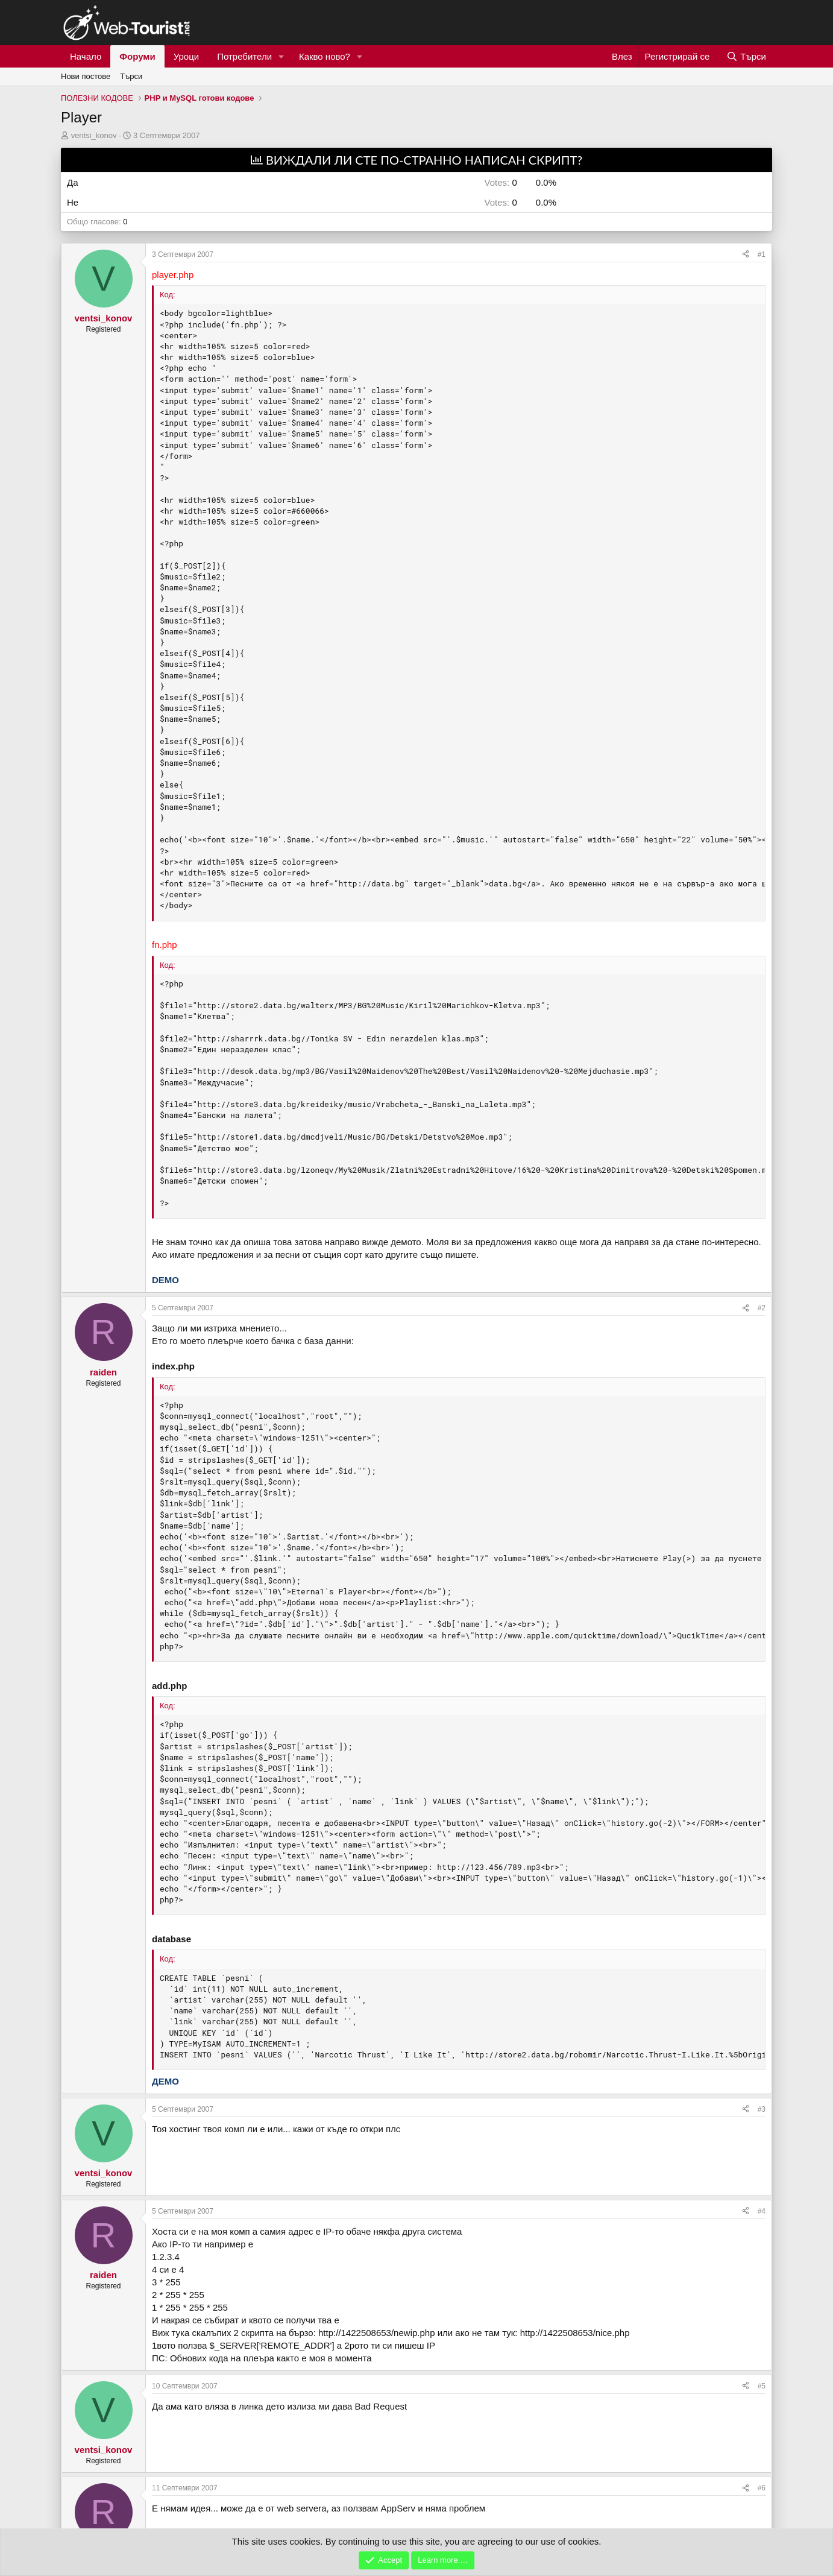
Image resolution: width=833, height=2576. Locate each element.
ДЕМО (165, 2081)
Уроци (187, 56)
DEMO (165, 1280)
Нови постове (85, 76)
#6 (761, 2488)
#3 (761, 2109)
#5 (761, 2386)
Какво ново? (324, 56)
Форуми (137, 56)
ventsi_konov (94, 135)
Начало (85, 56)
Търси (131, 76)
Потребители (244, 56)
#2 (761, 1308)
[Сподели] (745, 255)
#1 (761, 254)
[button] (281, 56)
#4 (761, 2211)
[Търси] (746, 56)
